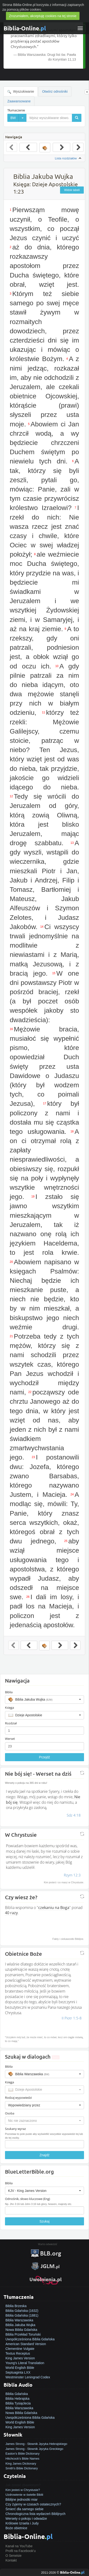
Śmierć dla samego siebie (24, 2509)
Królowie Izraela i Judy (22, 2523)
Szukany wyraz (15, 2129)
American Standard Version (25, 2344)
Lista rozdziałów (68, 158)
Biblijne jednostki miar (21, 2499)
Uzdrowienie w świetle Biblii (24, 2494)
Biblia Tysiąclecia (18, 2403)
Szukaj (44, 2221)
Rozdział (11, 1723)
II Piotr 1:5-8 (72, 2018)
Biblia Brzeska (16, 2306)
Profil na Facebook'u (20, 2551)
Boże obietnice (16, 2528)
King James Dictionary (20, 2463)
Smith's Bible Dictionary (21, 2468)
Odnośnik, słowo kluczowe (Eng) (27, 2199)
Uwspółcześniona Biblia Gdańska (30, 2339)
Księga (9, 1707)
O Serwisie (13, 2555)
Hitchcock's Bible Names (22, 2458)
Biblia (9, 1692)
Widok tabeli (72, 190)
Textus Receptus (17, 2353)
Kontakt (11, 2560)
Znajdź (44, 2155)
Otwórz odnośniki (54, 91)
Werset (10, 1738)
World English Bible (19, 2368)
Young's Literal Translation (24, 2363)
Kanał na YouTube (19, 2546)
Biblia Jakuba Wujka (20, 2325)
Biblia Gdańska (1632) (21, 2311)
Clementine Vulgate (19, 2349)
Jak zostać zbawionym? (23, 2485)
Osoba (9, 2113)
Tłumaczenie (16, 110)
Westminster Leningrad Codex (27, 2377)
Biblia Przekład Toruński (23, 2334)
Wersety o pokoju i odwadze (26, 2518)
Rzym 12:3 (72, 1875)
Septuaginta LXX (17, 2372)
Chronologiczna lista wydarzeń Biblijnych (35, 2514)
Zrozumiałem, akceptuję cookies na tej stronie (42, 16)
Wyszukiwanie (20, 92)
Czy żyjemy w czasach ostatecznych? (33, 2504)
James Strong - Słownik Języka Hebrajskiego (36, 2444)
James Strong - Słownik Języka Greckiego (34, 2449)
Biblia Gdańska (16, 2394)
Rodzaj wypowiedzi (18, 2097)
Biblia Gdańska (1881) (21, 2315)
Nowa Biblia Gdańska (21, 2330)
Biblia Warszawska (19, 2320)
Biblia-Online (25, 28)
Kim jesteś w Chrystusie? (22, 2490)
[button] (44, 1699)
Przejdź (44, 1757)
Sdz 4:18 (74, 1815)
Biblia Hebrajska (17, 2398)
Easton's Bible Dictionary (22, 2453)
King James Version (20, 2358)
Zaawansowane (19, 101)
